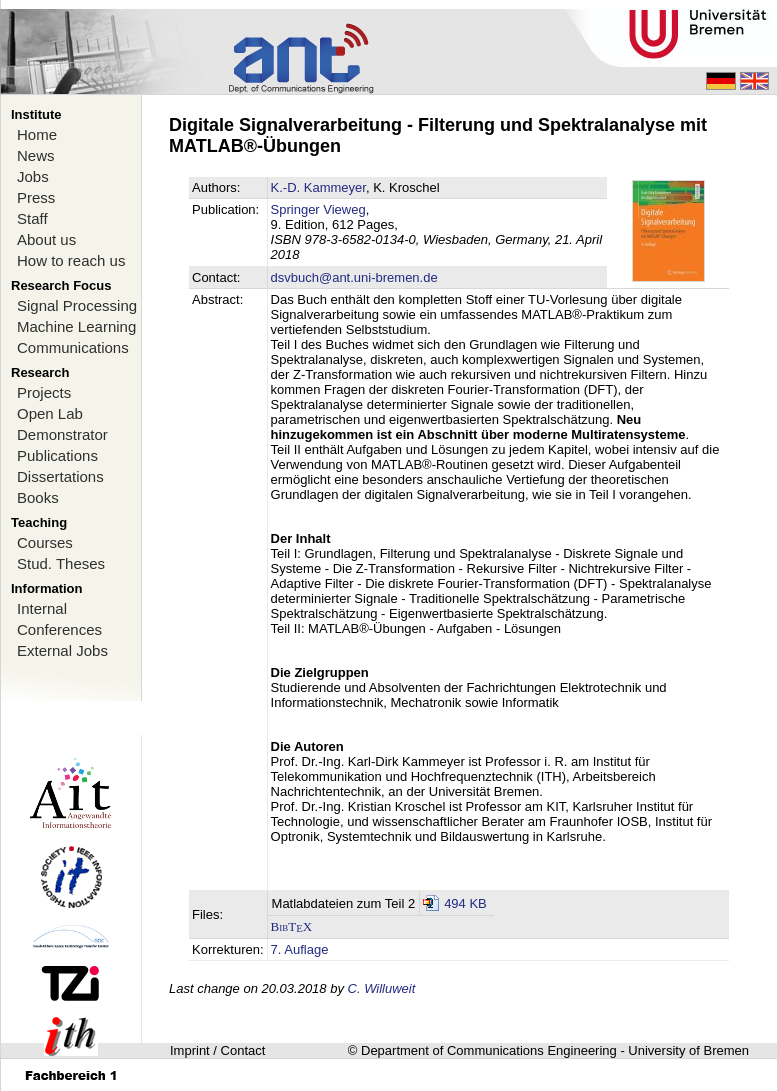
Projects (44, 392)
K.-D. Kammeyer (318, 187)
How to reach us (71, 260)
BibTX (292, 926)
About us (46, 239)
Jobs (33, 176)
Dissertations (60, 476)
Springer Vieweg (318, 209)
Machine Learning (76, 326)
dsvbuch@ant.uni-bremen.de (354, 277)
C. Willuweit (382, 988)
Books (38, 497)
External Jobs (62, 650)
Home (37, 134)
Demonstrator (62, 434)
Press (36, 197)
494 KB (465, 903)
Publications (57, 455)
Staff (32, 218)
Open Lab (50, 413)
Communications (73, 347)
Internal (42, 608)
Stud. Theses (61, 563)
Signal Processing (77, 305)
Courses (45, 542)
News (36, 155)
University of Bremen (688, 1050)
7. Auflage (300, 949)
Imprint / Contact (217, 1050)
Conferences (59, 629)
